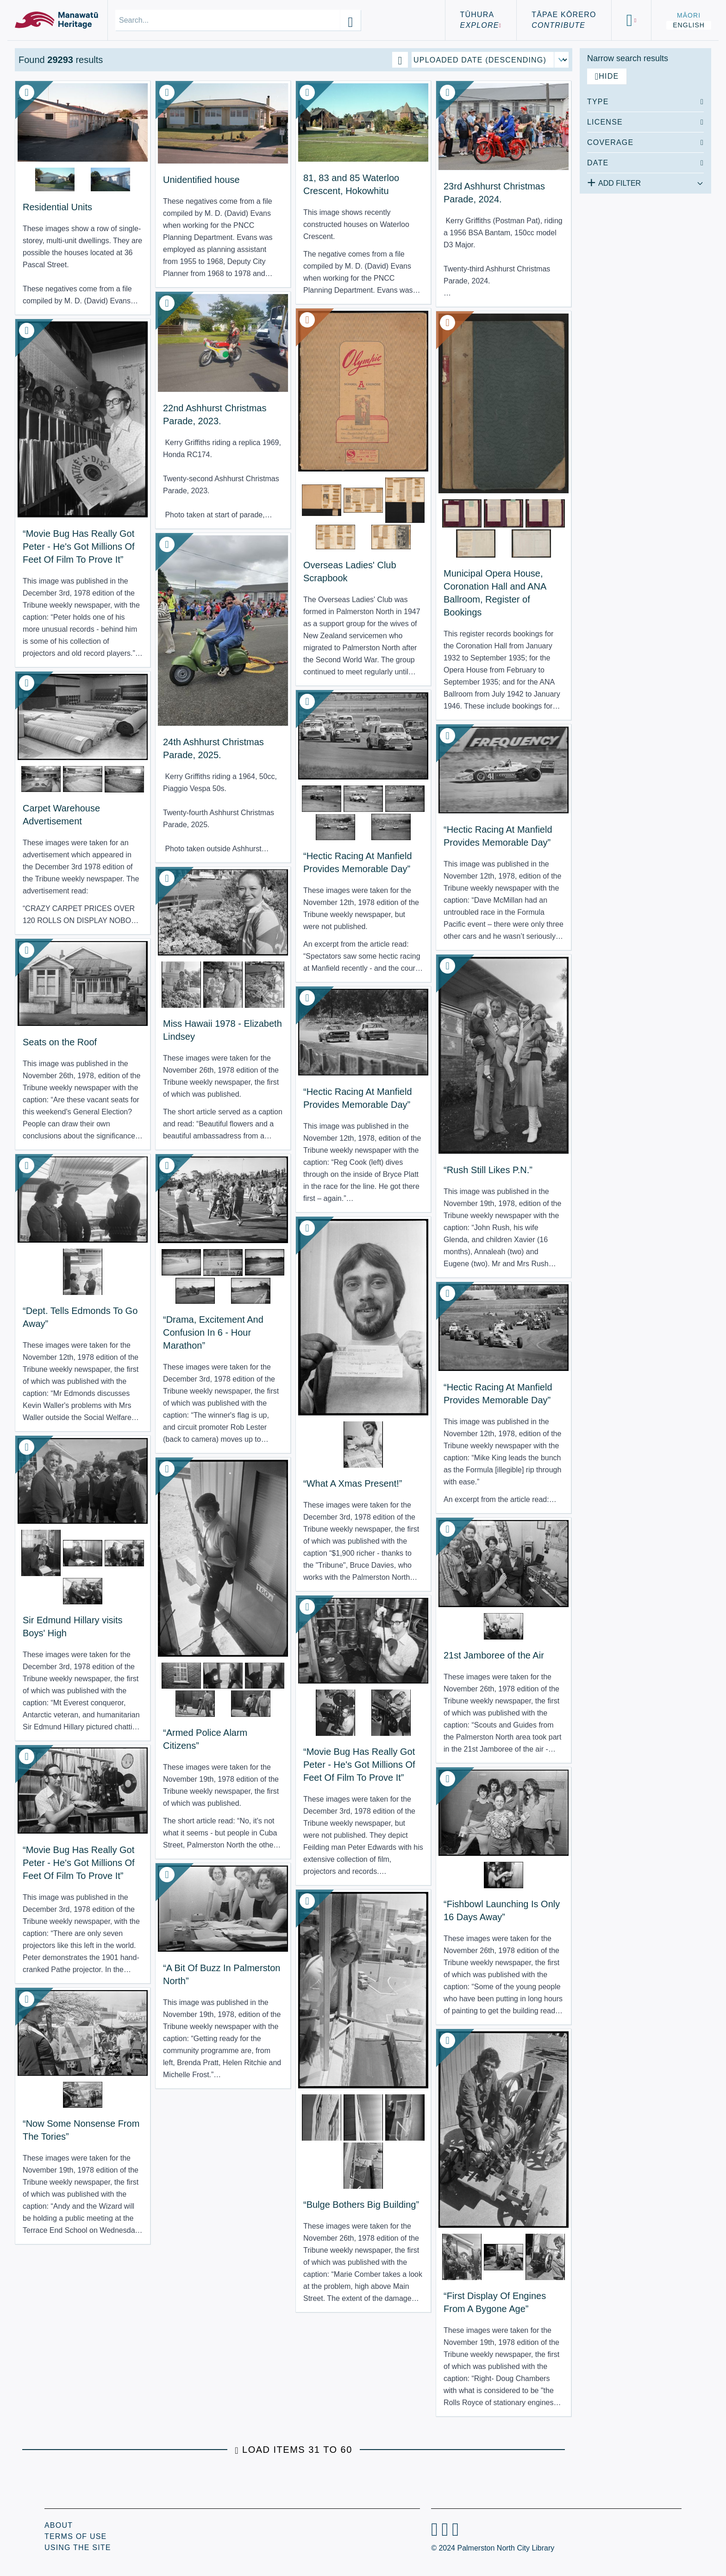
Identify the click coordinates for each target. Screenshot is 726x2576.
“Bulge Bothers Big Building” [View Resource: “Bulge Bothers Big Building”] (361, 2204)
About (58, 2525)
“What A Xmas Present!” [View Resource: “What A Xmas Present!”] (352, 1483)
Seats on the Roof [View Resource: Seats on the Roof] (60, 1042)
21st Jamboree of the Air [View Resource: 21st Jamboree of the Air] (494, 1655)
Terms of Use (75, 2536)
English (689, 25)
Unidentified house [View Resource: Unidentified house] (201, 180)
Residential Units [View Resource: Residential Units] (57, 207)
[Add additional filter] (645, 181)
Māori (689, 15)
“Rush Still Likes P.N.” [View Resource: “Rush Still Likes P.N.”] (488, 1170)
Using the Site (77, 2547)
